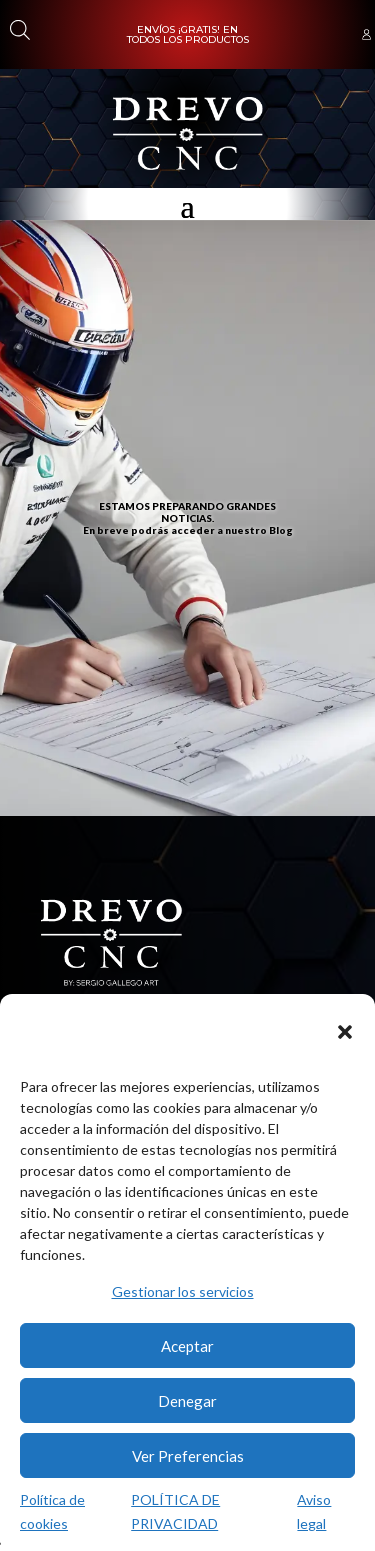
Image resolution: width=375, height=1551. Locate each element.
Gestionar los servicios (183, 1291)
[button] (345, 1032)
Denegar (187, 1401)
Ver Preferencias (188, 1456)
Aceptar (187, 1346)
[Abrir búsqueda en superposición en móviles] (18, 29)
